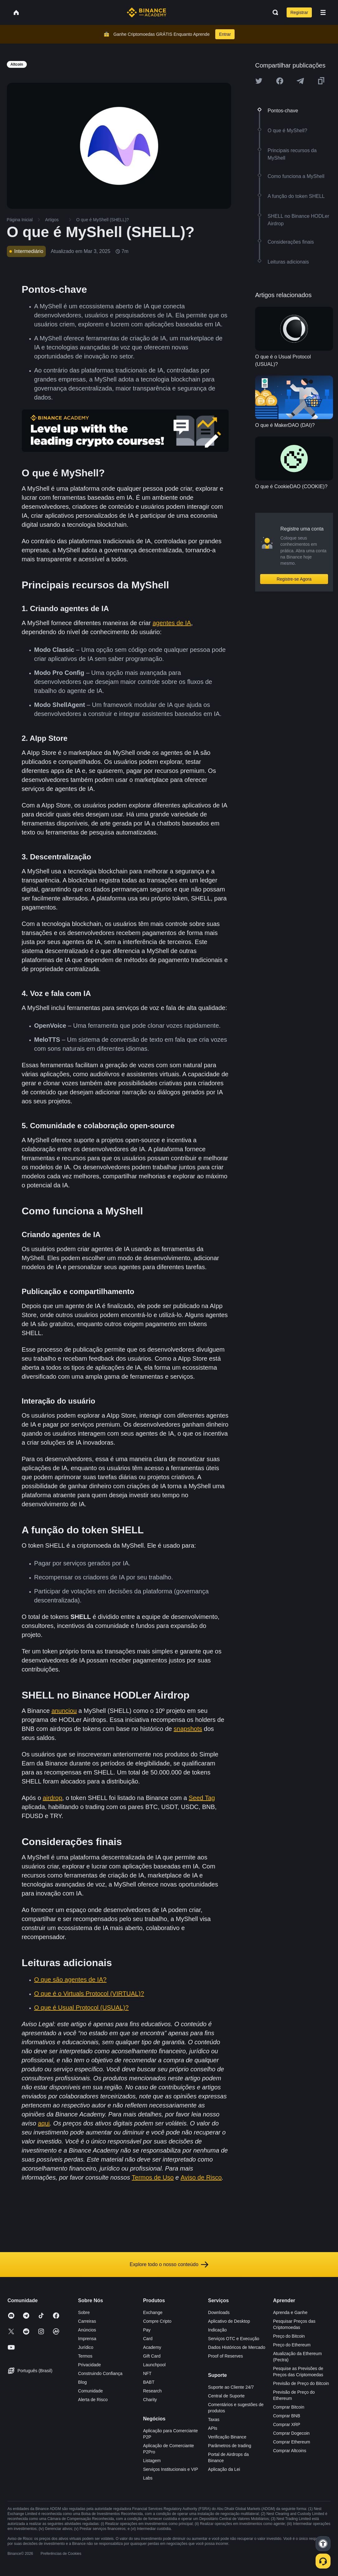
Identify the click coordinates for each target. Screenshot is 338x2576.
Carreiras (87, 2321)
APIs (212, 2428)
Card (147, 2338)
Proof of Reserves (225, 2356)
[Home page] (146, 12)
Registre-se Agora (294, 579)
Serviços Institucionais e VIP (170, 2469)
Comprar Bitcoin (288, 2407)
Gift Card (151, 2356)
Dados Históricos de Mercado (236, 2347)
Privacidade (89, 2364)
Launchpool (154, 2364)
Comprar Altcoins (289, 2450)
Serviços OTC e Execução (233, 2338)
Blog (82, 2382)
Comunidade (90, 2390)
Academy (152, 2347)
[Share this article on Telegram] (300, 81)
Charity (150, 2399)
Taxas (214, 2419)
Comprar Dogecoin (291, 2433)
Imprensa (87, 2338)
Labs (147, 2477)
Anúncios (87, 2329)
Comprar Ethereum (291, 2441)
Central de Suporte (226, 2395)
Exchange (152, 2312)
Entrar (225, 34)
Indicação (217, 2329)
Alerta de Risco (93, 2399)
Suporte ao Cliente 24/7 (231, 2387)
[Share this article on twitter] (259, 81)
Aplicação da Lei (224, 2469)
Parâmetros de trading (229, 2445)
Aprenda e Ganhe (290, 2312)
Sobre (84, 2312)
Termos (85, 2356)
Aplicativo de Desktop (229, 2321)
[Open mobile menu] (323, 12)
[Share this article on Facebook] (279, 81)
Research (152, 2390)
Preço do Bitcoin (289, 2336)
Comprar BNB (286, 2415)
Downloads (219, 2312)
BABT (149, 2382)
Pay (146, 2329)
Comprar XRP (286, 2424)
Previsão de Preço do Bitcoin (301, 2383)
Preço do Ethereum (292, 2344)
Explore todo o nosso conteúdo (169, 2264)
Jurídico (85, 2347)
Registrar (299, 12)
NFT (147, 2373)
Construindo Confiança (100, 2373)
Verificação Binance (227, 2436)
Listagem (152, 2460)
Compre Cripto (157, 2321)
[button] (323, 12)
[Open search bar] (273, 12)
